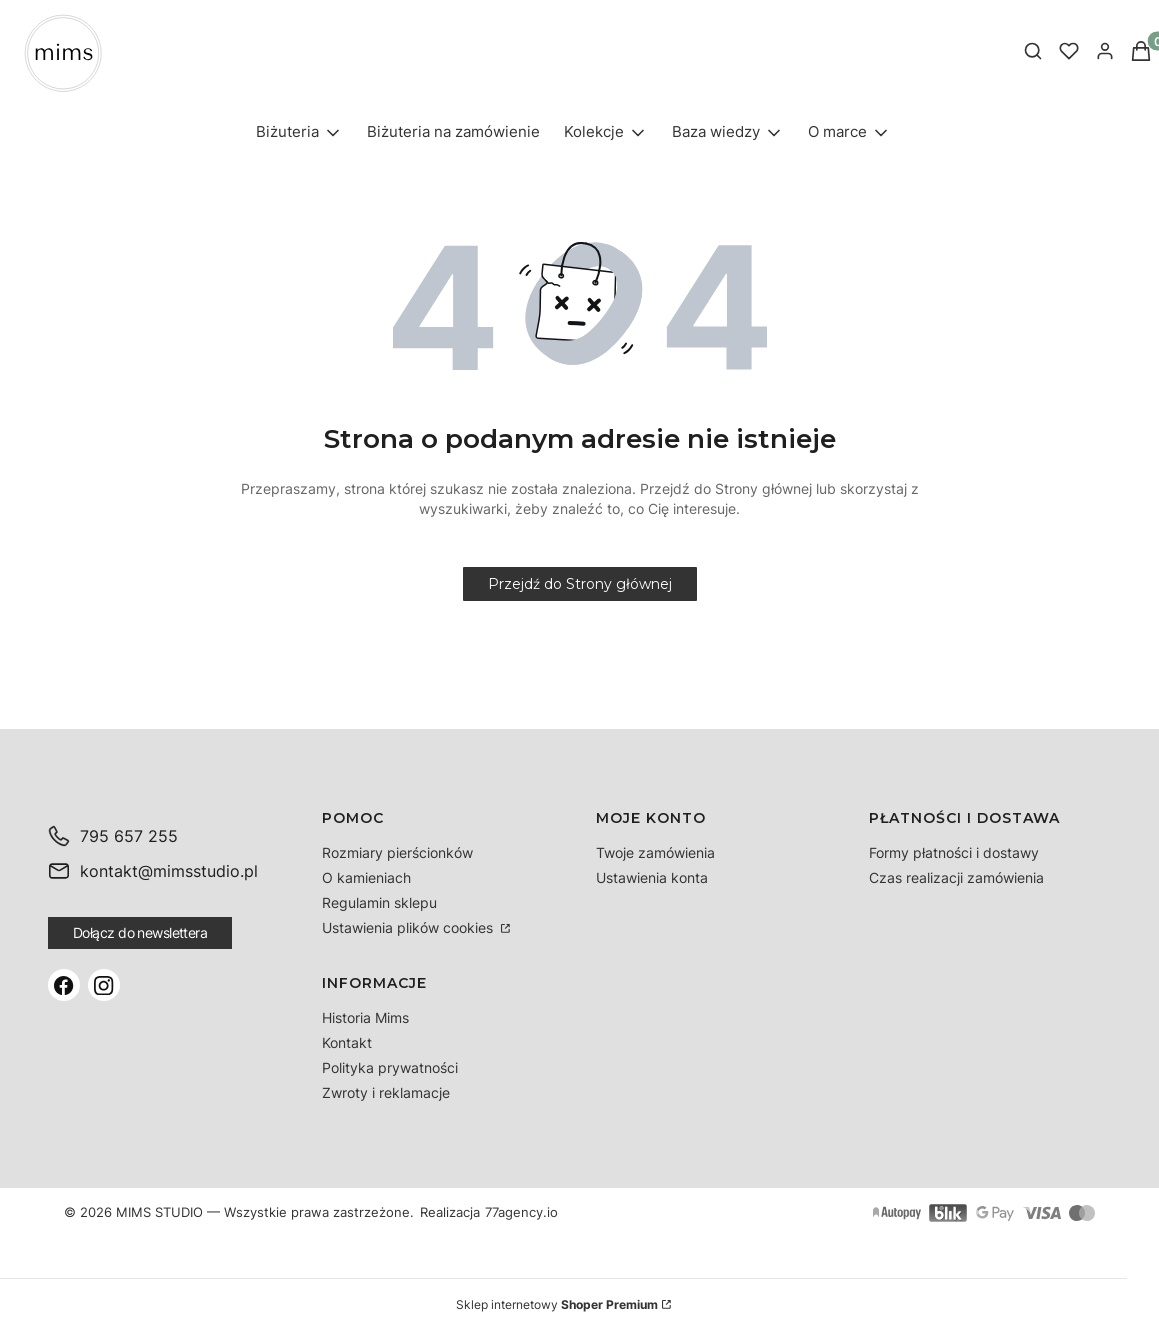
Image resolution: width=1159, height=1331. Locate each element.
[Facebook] (64, 985)
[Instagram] (104, 985)
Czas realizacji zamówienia (956, 877)
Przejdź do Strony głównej (580, 584)
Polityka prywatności (390, 1067)
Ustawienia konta (652, 877)
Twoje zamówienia (655, 852)
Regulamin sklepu (379, 902)
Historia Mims (365, 1017)
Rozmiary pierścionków (397, 852)
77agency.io (521, 1213)
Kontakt (347, 1042)
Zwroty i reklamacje (386, 1092)
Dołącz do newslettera (140, 932)
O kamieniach (366, 877)
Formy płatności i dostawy (954, 852)
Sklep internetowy (557, 1304)
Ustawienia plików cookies (409, 927)
